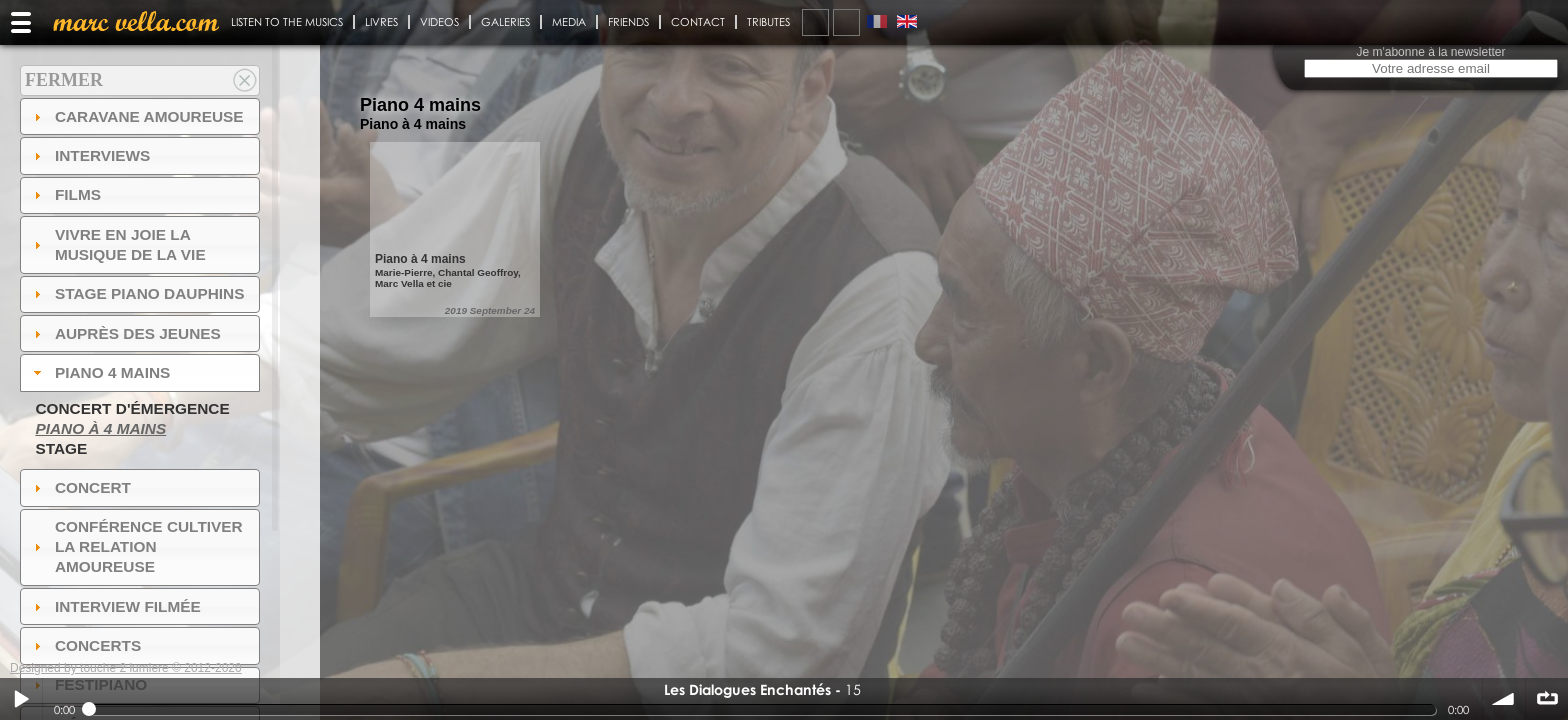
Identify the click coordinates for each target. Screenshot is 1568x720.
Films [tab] (65, 194)
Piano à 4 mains (100, 428)
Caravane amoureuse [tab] (136, 116)
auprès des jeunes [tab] (125, 333)
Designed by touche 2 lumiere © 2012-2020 (126, 668)
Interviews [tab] (90, 155)
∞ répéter (1547, 699)
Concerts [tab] (85, 645)
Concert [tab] (80, 487)
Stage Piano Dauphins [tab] (137, 293)
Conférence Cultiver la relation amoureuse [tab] (136, 546)
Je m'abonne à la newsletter (1430, 52)
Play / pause (21, 699)
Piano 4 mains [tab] (100, 372)
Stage (61, 448)
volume (1504, 699)
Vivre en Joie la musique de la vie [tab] (117, 244)
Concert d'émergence (132, 408)
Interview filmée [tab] (115, 606)
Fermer (64, 80)
